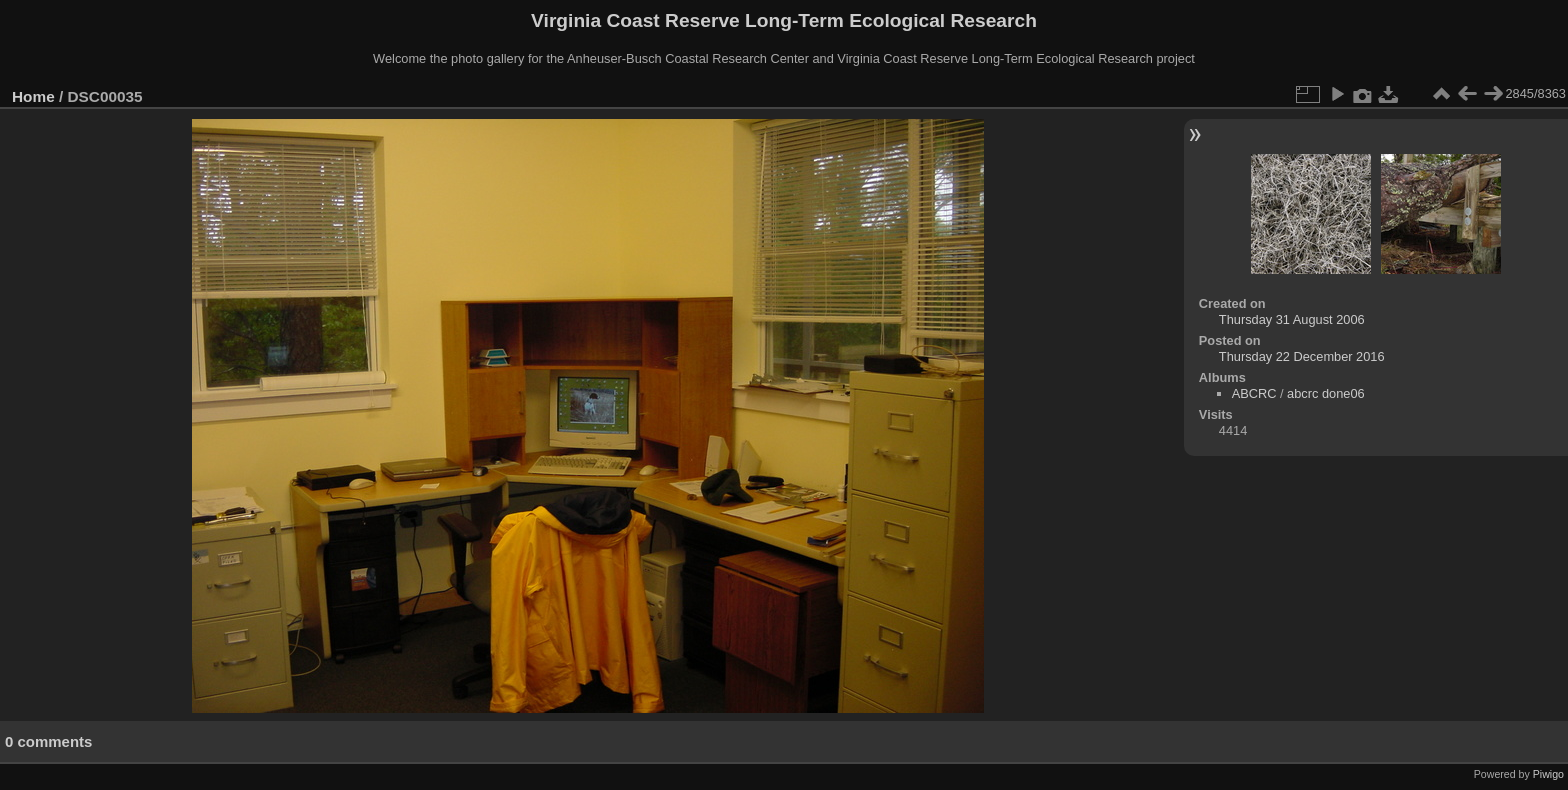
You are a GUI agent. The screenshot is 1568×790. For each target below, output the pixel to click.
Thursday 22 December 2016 (1302, 356)
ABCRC (1254, 393)
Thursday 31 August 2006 (1292, 319)
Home (33, 96)
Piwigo (1548, 774)
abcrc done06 (1326, 393)
